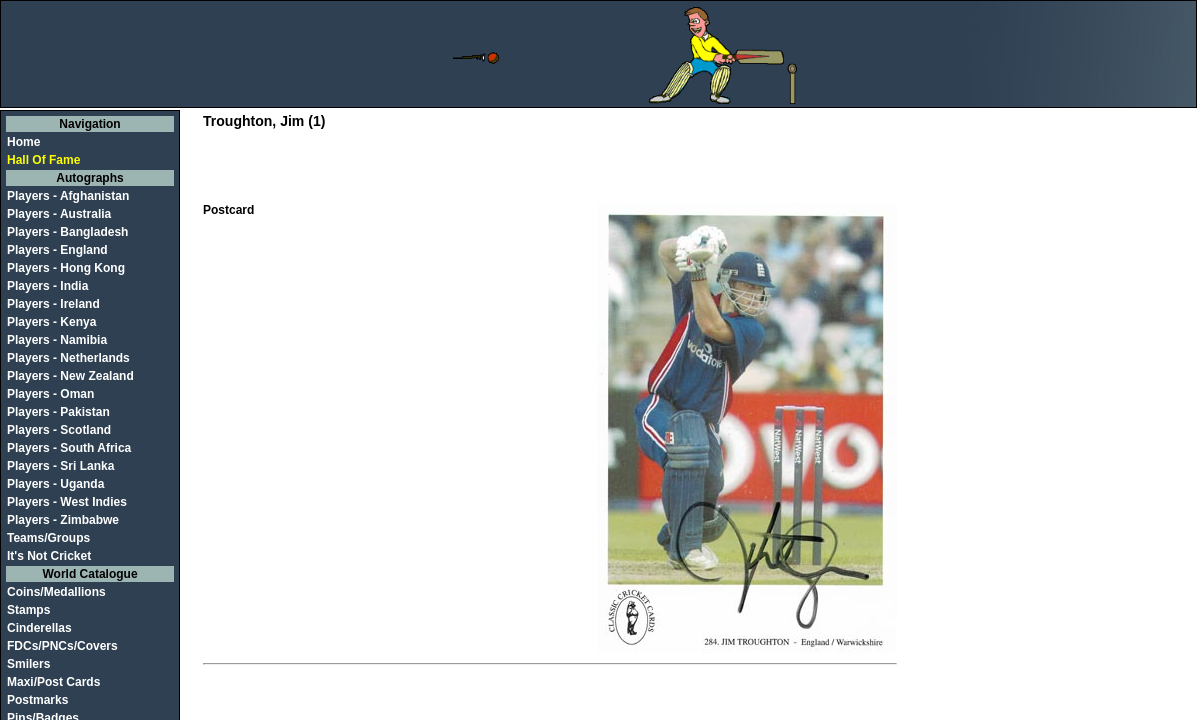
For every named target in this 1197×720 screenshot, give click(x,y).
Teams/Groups (48, 538)
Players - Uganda (55, 484)
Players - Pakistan (58, 412)
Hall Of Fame (43, 160)
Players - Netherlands (68, 358)
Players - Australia (59, 214)
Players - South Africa (69, 448)
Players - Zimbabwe (63, 520)
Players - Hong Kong (66, 268)
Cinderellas (39, 628)
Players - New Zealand (70, 376)
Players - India (47, 286)
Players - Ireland (53, 304)
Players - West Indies (67, 502)
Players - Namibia (57, 340)
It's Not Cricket (49, 556)
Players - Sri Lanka (60, 466)
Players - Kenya (51, 322)
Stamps (28, 610)
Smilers (28, 664)
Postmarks (37, 700)
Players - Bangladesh (67, 232)
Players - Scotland (59, 430)
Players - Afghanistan (68, 196)
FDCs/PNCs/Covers (62, 646)
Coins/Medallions (56, 592)
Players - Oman (50, 394)
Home (23, 142)
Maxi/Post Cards (53, 682)
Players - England (57, 250)
